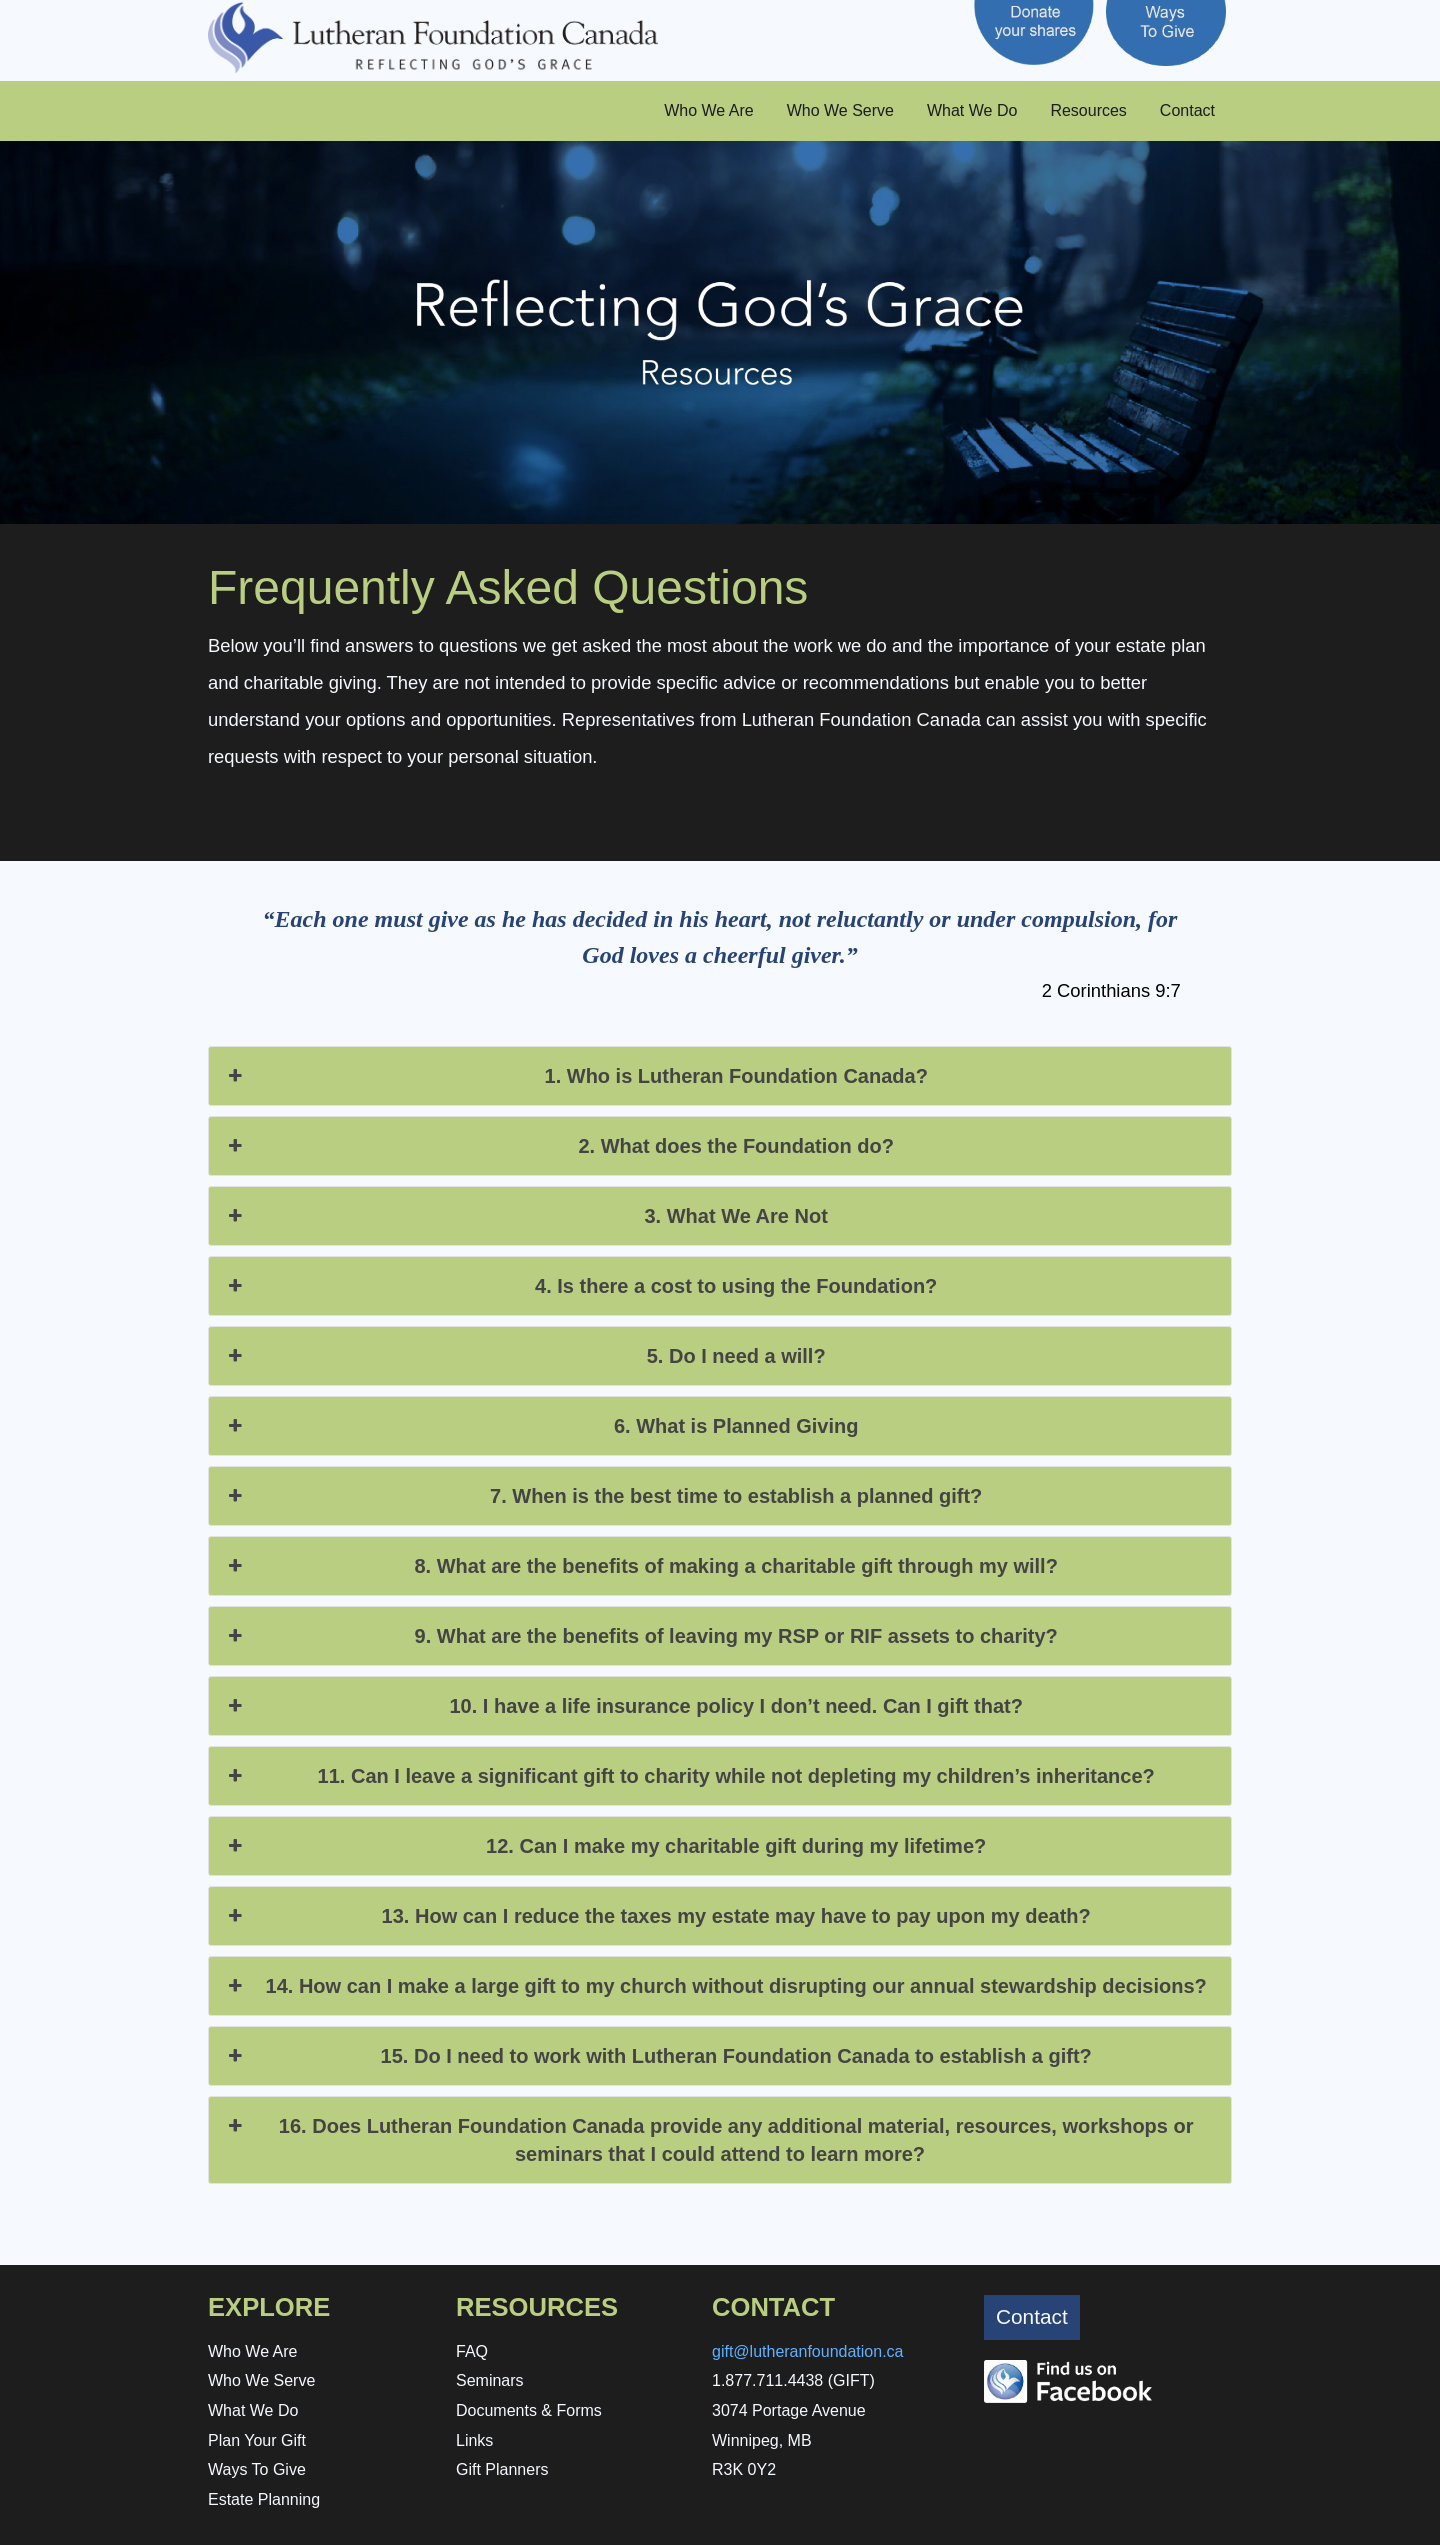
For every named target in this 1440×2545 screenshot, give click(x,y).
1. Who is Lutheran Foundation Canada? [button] (576, 1076)
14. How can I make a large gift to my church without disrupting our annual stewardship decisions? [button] (715, 1986)
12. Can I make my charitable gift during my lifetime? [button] (605, 1846)
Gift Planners (502, 2469)
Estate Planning (264, 2499)
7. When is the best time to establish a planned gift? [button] (603, 1496)
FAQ (472, 2351)
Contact (1187, 110)
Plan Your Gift (257, 2440)
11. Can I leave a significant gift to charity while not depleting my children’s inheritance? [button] (689, 1776)
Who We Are (709, 110)
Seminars (490, 2380)
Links (474, 2440)
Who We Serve (840, 110)
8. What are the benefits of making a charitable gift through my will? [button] (641, 1566)
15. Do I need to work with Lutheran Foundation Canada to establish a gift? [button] (658, 2056)
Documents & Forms (529, 2410)
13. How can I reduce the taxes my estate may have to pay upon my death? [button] (657, 1916)
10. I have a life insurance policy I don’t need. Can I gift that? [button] (623, 1706)
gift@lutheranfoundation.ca (807, 2351)
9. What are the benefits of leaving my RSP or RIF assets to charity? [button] (641, 1636)
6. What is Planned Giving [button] (541, 1426)
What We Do (972, 110)
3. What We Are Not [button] (526, 1216)
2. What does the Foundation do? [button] (559, 1146)
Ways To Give (257, 2469)
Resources (1088, 110)
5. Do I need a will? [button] (525, 1356)
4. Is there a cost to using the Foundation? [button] (580, 1286)
